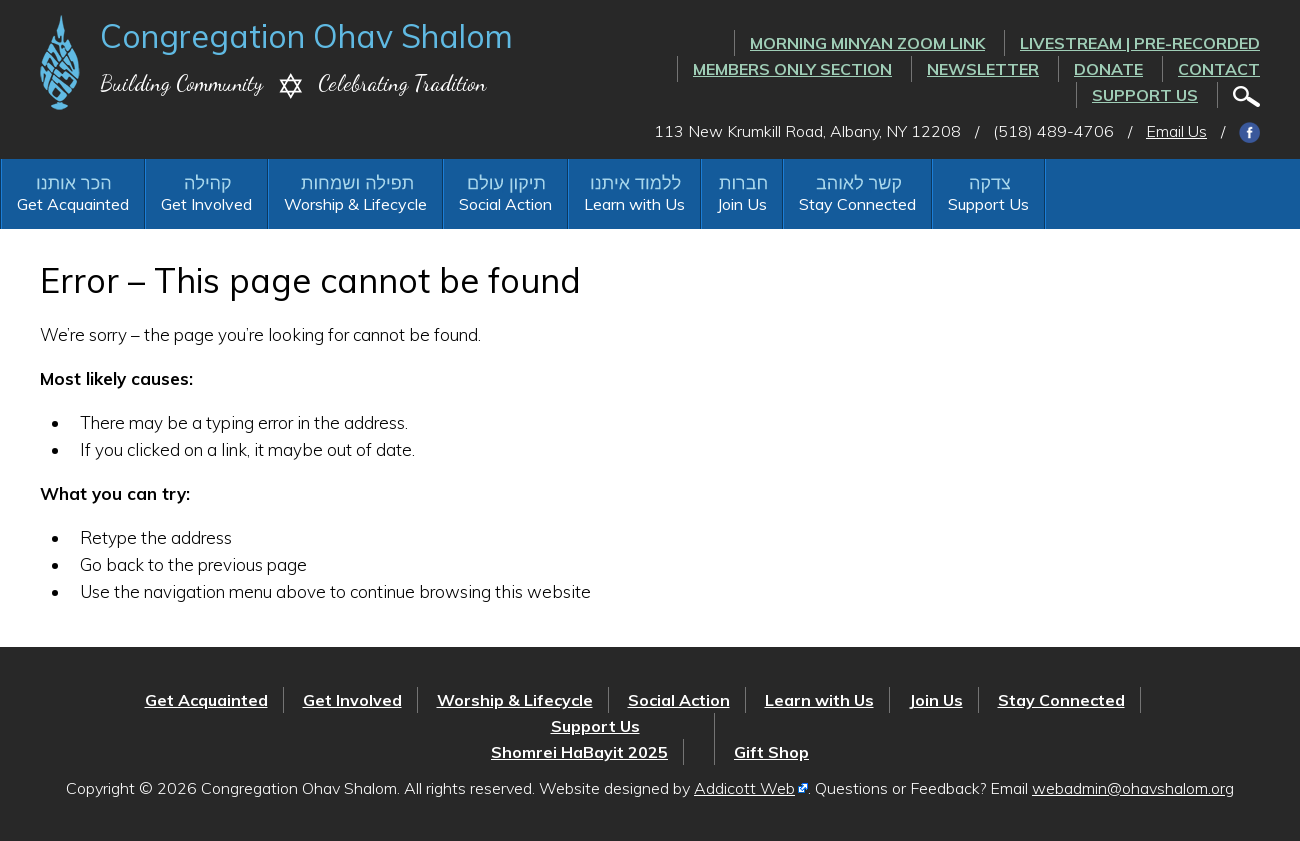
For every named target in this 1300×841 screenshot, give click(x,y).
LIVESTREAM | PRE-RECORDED (1140, 43)
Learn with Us (634, 204)
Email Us (1176, 131)
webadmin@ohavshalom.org (1133, 788)
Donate (1108, 69)
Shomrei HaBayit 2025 (579, 752)
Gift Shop (771, 752)
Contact (1219, 69)
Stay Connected (857, 204)
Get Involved (206, 204)
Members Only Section (792, 69)
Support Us (1145, 95)
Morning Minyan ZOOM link (867, 43)
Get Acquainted (73, 204)
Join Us (742, 204)
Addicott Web (744, 788)
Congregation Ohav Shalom (306, 36)
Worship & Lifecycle (355, 204)
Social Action (505, 204)
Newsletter (983, 69)
